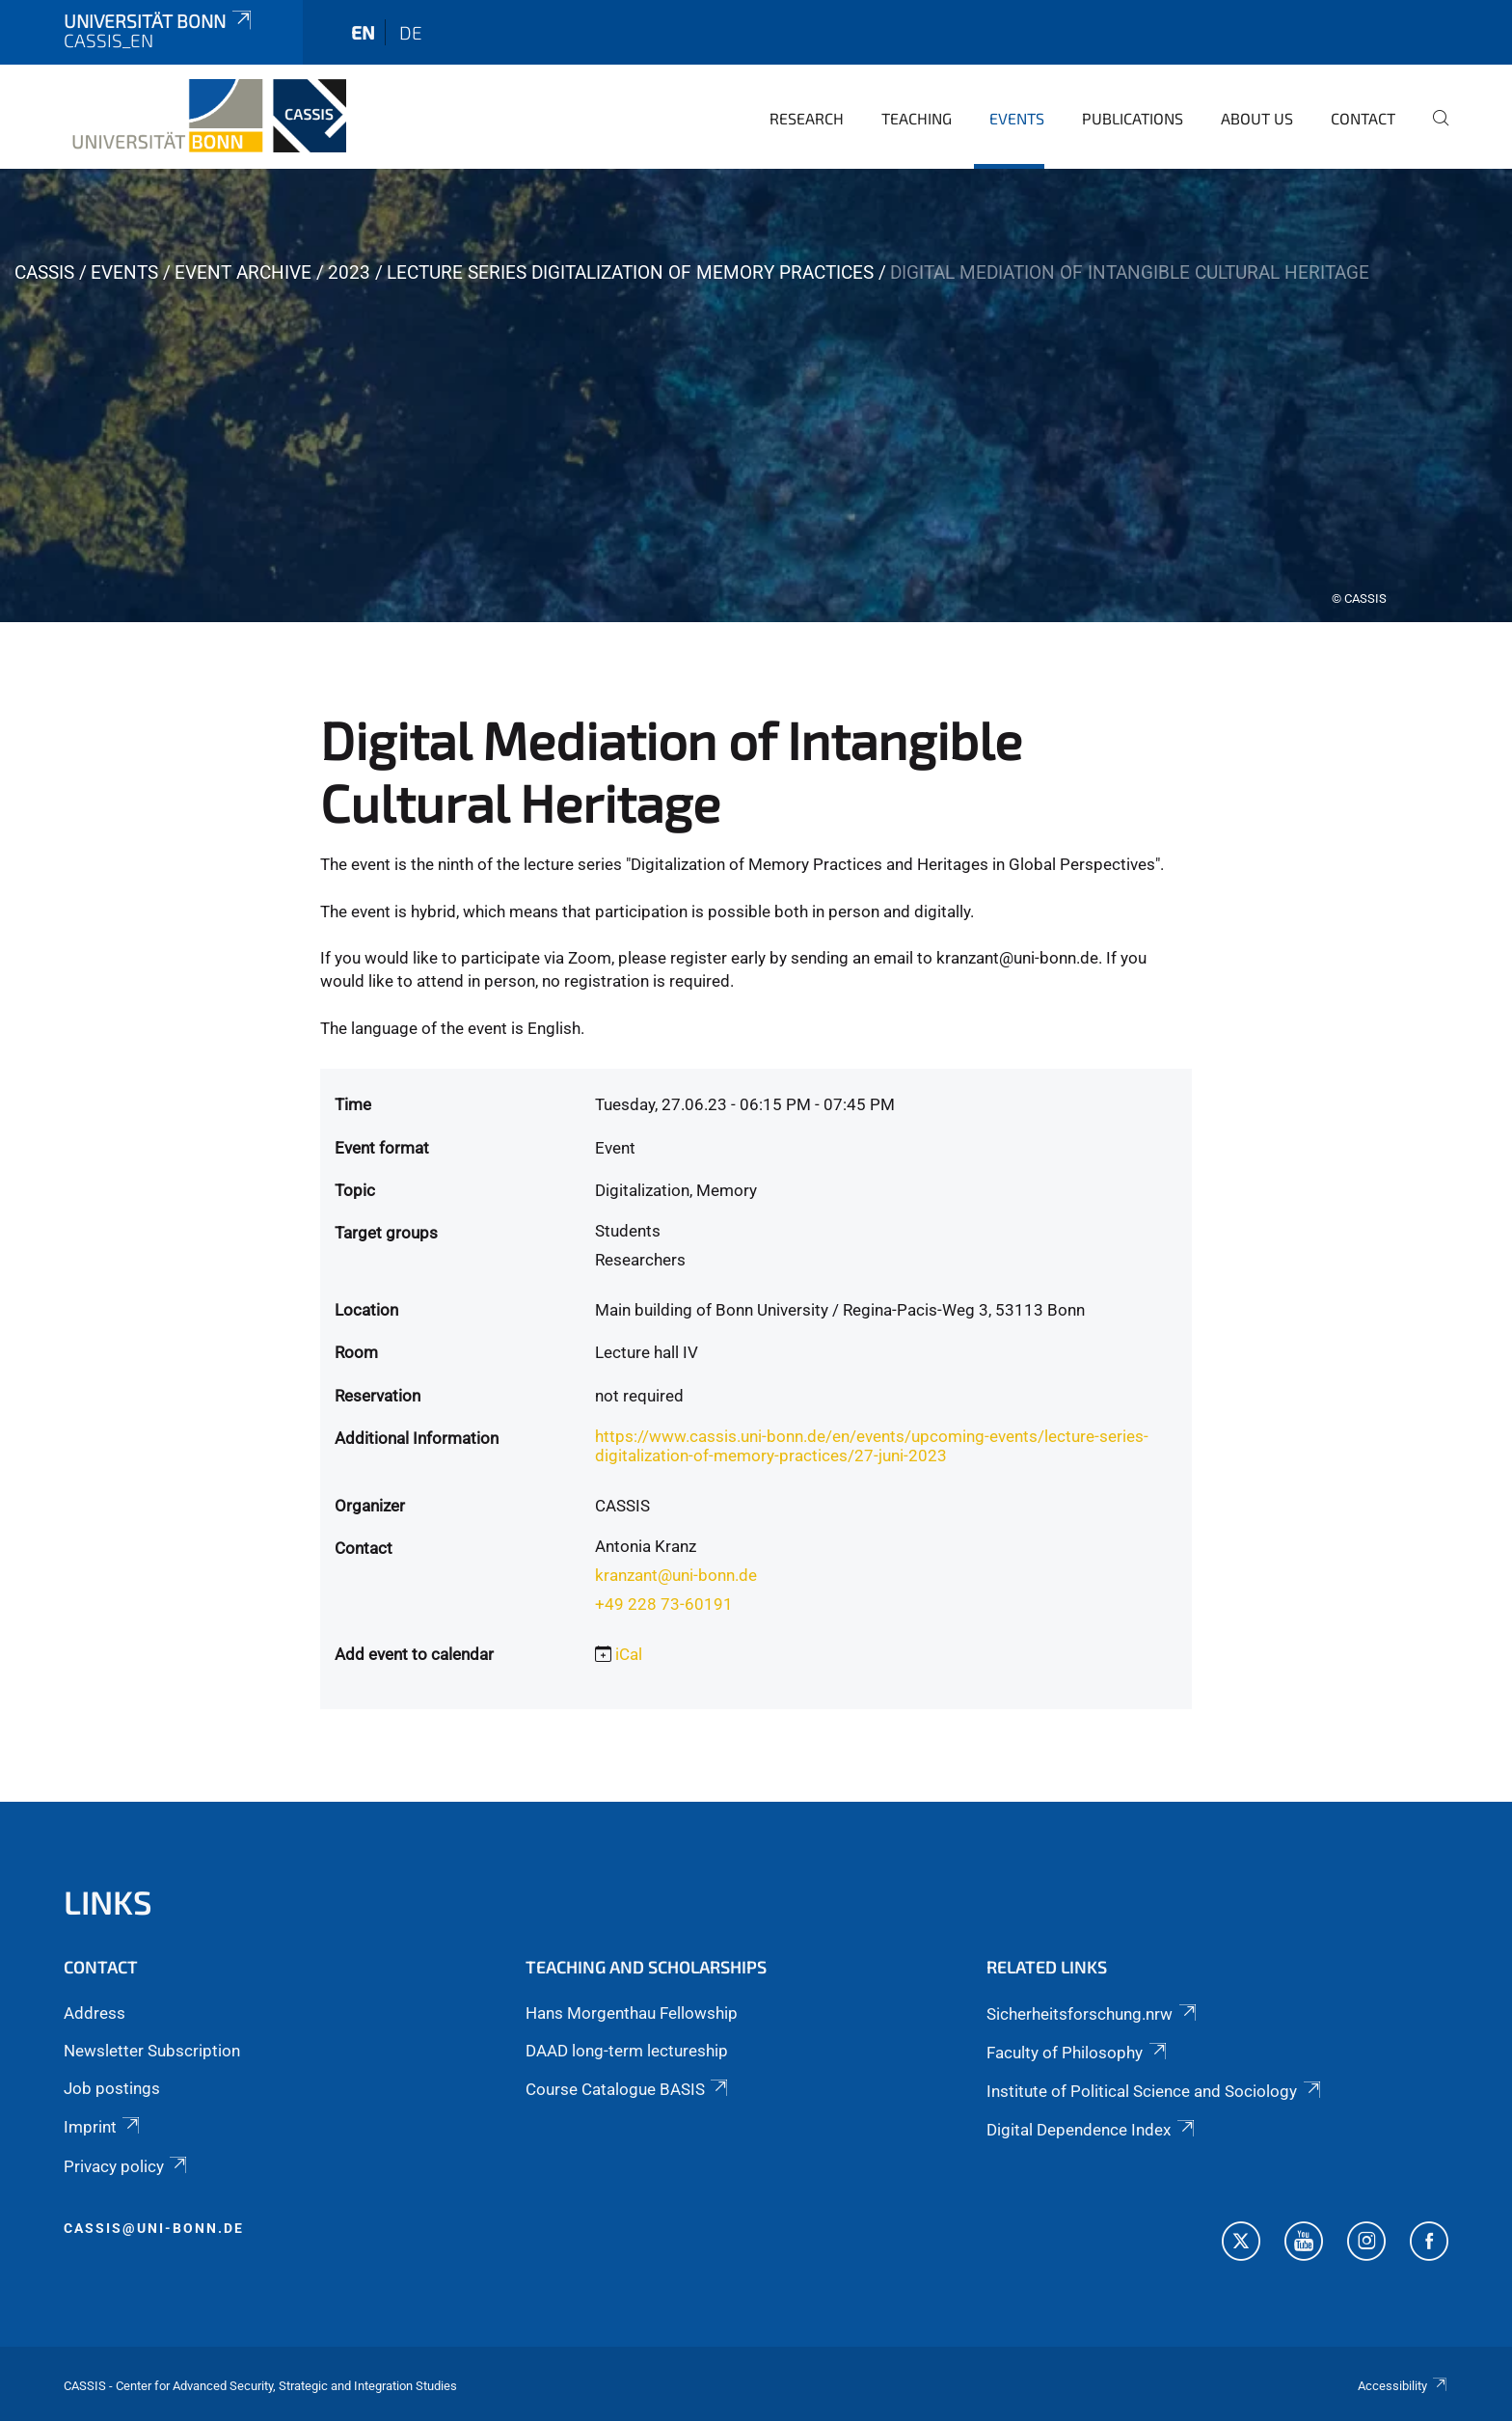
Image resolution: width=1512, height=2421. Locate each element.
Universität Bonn (159, 21)
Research (807, 118)
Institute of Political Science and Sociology (1154, 2091)
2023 (349, 272)
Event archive (243, 272)
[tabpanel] (756, 395)
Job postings (112, 2088)
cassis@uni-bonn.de (154, 2228)
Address (94, 2013)
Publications (1132, 118)
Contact (1363, 118)
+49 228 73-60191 (664, 1604)
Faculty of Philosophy (1077, 2052)
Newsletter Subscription (152, 2050)
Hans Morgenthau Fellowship (632, 2013)
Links (108, 1901)
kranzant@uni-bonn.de (676, 1575)
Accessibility (1403, 2386)
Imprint (103, 2126)
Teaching (916, 118)
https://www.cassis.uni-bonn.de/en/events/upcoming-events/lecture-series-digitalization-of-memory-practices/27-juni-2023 (871, 1446)
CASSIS (44, 272)
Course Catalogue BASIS (628, 2089)
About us (1257, 118)
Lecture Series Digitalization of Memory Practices (630, 272)
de (410, 32)
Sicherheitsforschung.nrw (1092, 2014)
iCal (628, 1654)
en (363, 32)
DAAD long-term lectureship (627, 2050)
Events (1016, 118)
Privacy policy (127, 2166)
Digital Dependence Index (1091, 2129)
